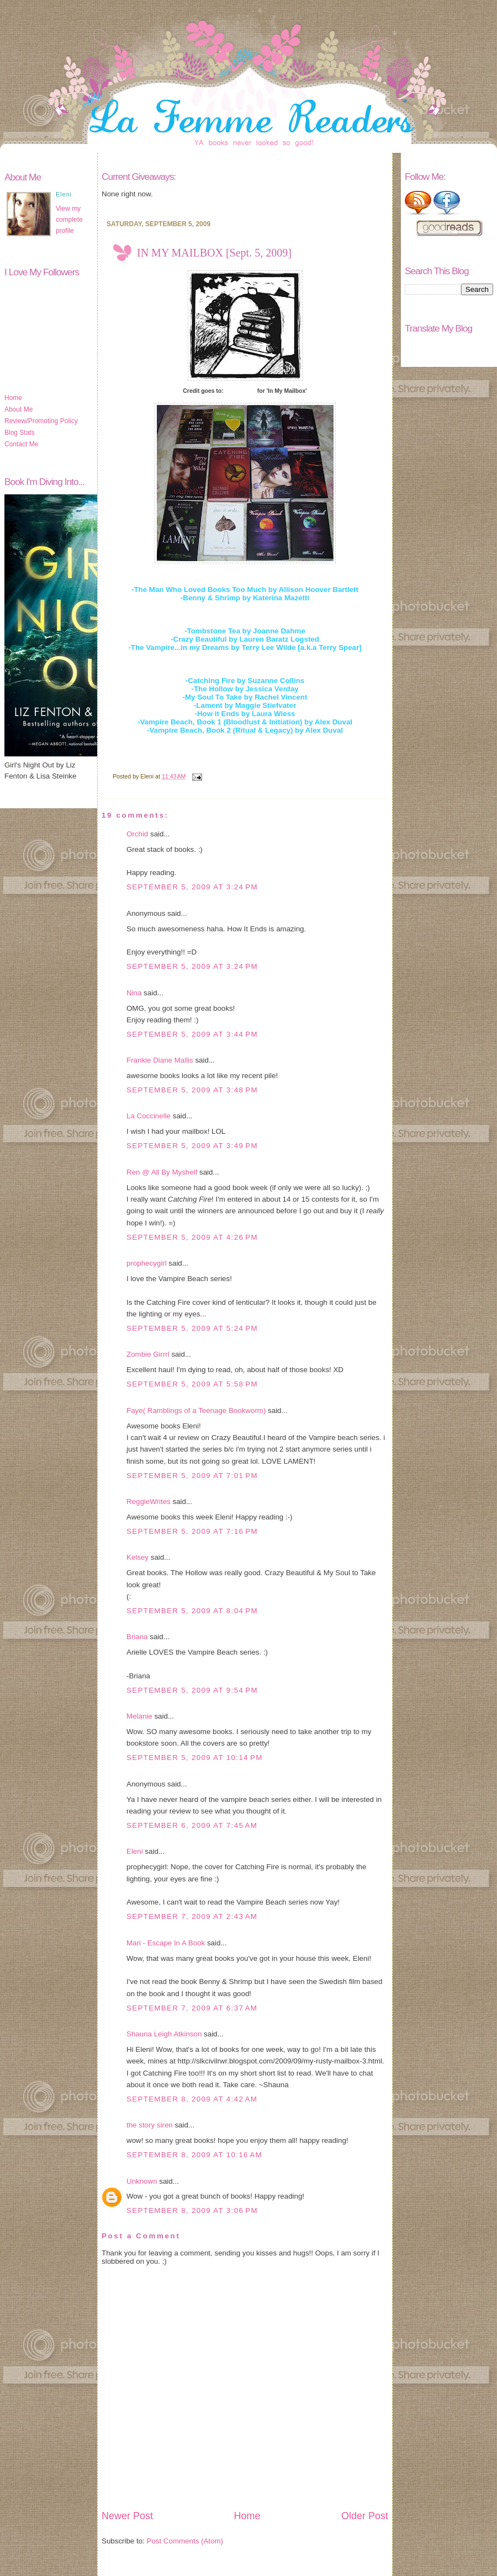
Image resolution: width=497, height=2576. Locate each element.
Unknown (141, 2181)
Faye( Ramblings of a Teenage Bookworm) (196, 1410)
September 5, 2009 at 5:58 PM (192, 1384)
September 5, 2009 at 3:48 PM (192, 1090)
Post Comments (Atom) (185, 2541)
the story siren (149, 2125)
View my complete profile (69, 219)
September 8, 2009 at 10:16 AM (194, 2155)
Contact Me (21, 444)
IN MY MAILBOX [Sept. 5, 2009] (214, 253)
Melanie (139, 1716)
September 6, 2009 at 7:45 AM (191, 1825)
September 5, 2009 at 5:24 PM (192, 1328)
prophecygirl (146, 1263)
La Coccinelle (148, 1116)
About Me (18, 409)
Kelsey (137, 1557)
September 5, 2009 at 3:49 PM (192, 1146)
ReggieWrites (148, 1501)
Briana (137, 1637)
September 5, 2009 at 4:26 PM (192, 1237)
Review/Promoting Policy (41, 421)
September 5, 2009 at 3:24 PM (192, 887)
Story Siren (240, 391)
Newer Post (127, 2515)
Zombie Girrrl (148, 1354)
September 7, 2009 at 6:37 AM (191, 2008)
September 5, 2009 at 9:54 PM (192, 1690)
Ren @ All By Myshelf (161, 1172)
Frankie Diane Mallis (159, 1060)
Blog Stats (19, 432)
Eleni (134, 1851)
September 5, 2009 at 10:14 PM (194, 1757)
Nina (133, 993)
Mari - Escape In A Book (165, 1943)
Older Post (364, 2515)
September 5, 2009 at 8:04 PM (192, 1611)
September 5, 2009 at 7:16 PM (192, 1531)
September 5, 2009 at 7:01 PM (192, 1475)
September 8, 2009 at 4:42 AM (191, 2099)
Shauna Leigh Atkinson (164, 2034)
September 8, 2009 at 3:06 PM (192, 2210)
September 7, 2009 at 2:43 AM (191, 1916)
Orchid (137, 834)
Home (13, 398)
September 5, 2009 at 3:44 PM (192, 1034)
